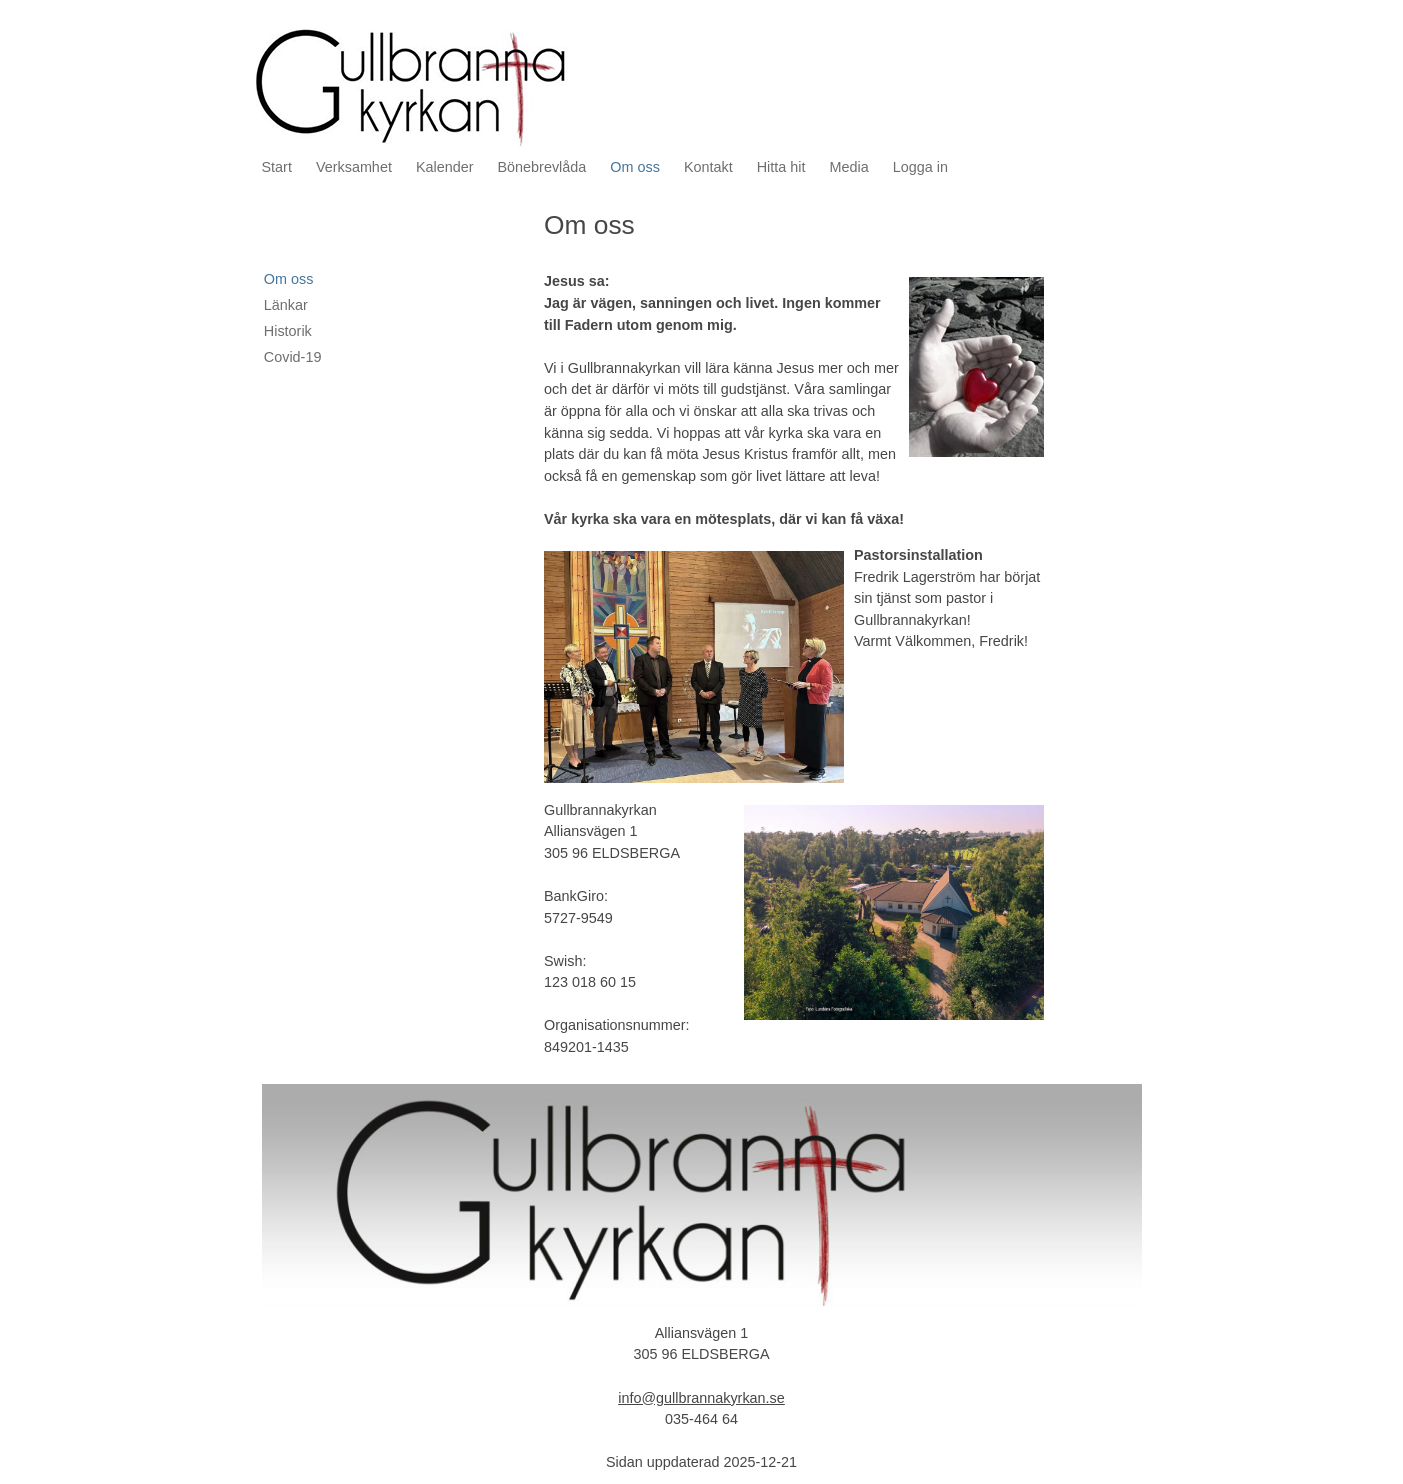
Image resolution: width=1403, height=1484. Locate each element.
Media (849, 167)
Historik (288, 331)
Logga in (920, 167)
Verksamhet (354, 167)
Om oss (635, 167)
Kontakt (708, 167)
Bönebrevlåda (542, 167)
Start (277, 167)
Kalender (445, 167)
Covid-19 (293, 357)
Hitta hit (781, 167)
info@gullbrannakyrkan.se (701, 1398)
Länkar (286, 305)
